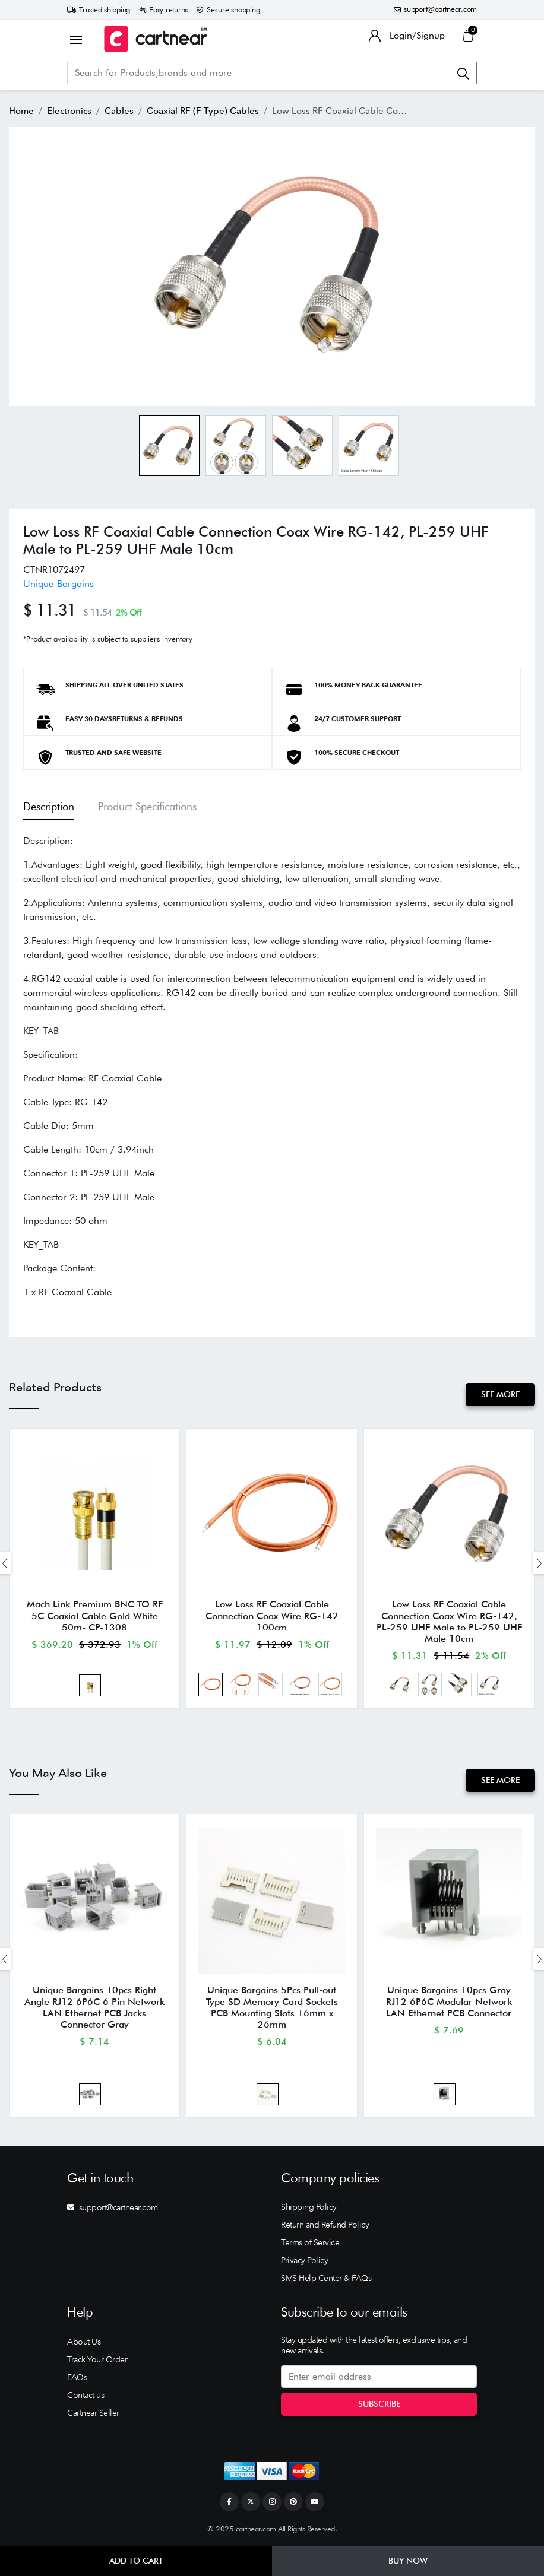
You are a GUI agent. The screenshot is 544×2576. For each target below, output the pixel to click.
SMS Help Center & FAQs (326, 2278)
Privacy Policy (304, 2260)
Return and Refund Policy (325, 2224)
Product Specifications (147, 806)
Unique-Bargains (58, 583)
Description (48, 806)
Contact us (85, 2395)
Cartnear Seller (93, 2412)
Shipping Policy (309, 2206)
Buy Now (408, 2560)
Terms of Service (310, 2242)
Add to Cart (136, 2560)
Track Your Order (97, 2359)
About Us (83, 2341)
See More (500, 1394)
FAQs (77, 2377)
